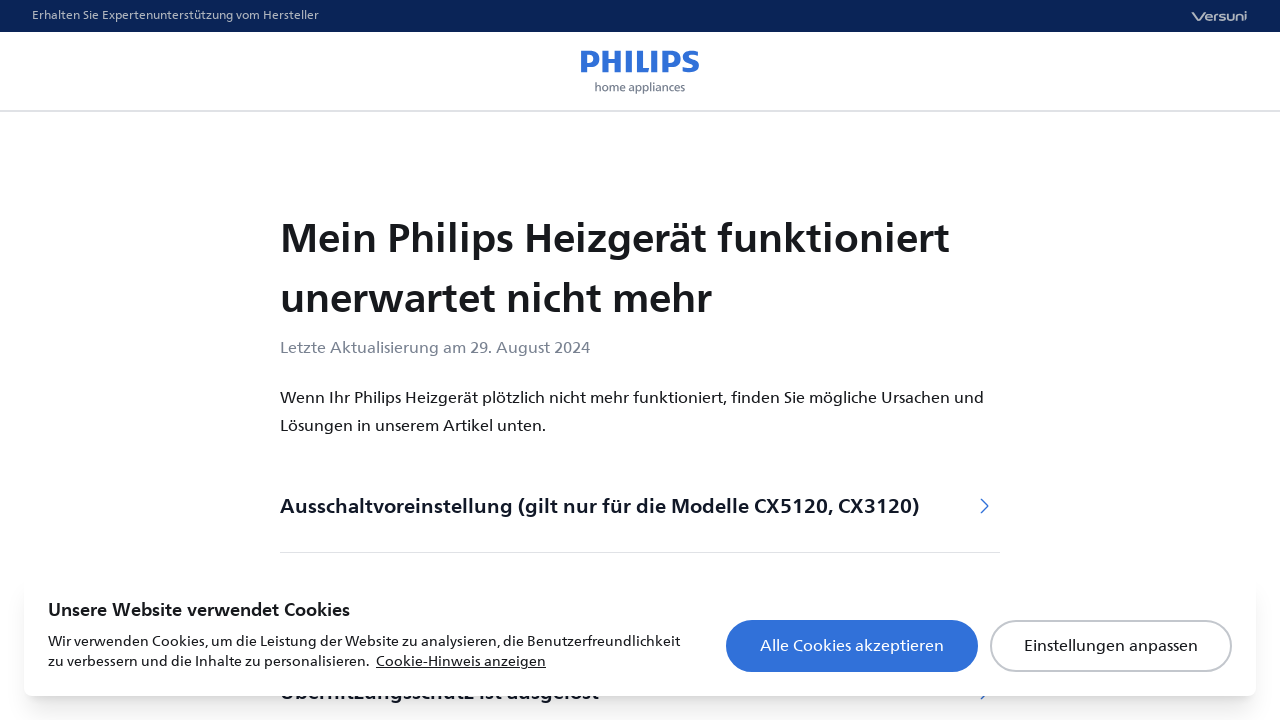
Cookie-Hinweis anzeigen (461, 661)
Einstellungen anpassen (1111, 646)
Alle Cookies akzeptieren (852, 646)
